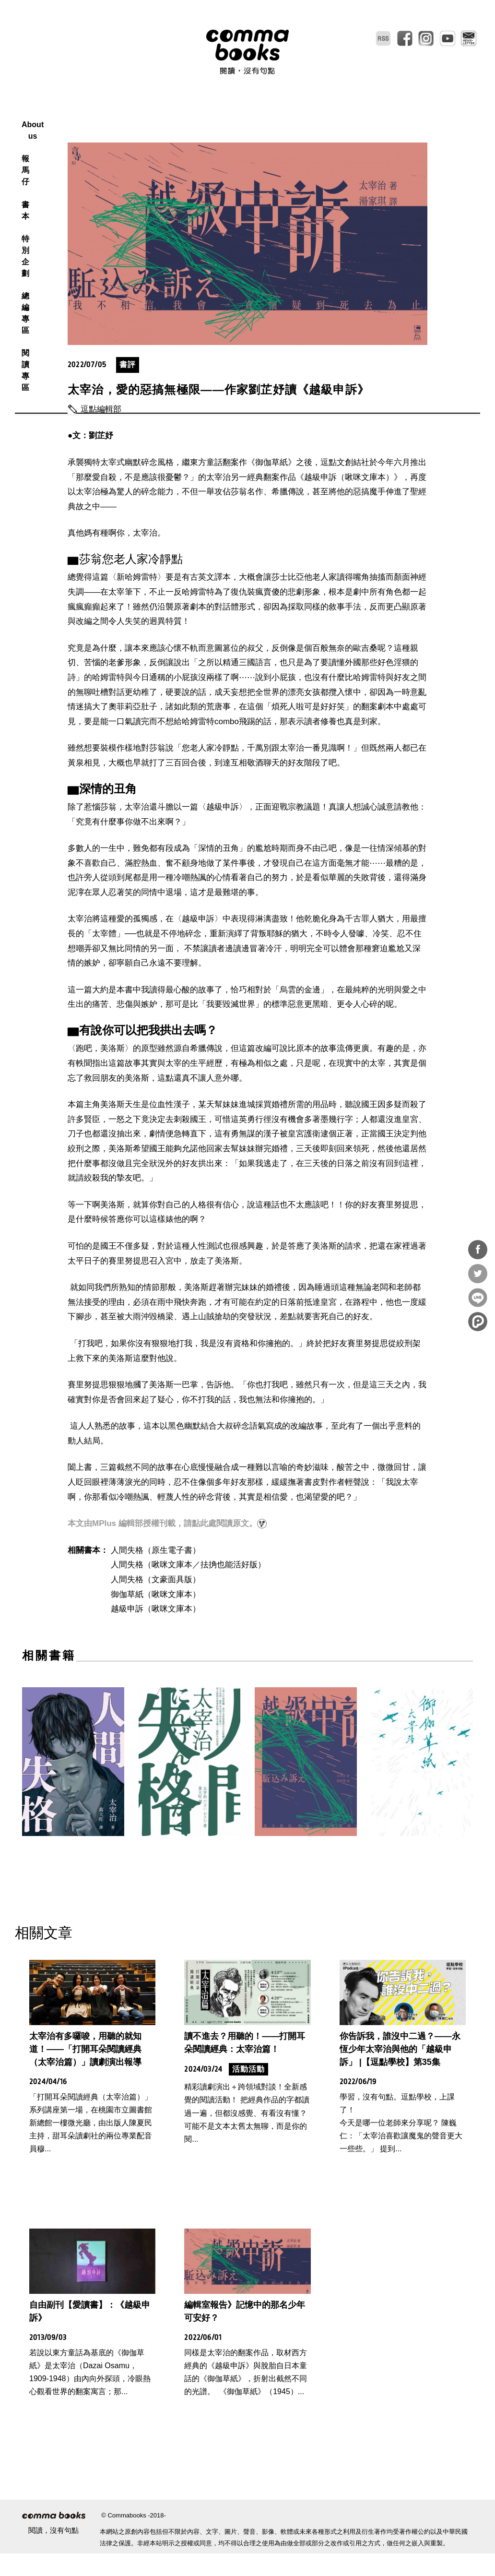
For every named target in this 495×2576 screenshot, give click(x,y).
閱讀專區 (357, 113)
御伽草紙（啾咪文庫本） (155, 1617)
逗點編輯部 (101, 431)
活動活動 (248, 2091)
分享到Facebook (477, 1249)
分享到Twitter (477, 1273)
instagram (426, 38)
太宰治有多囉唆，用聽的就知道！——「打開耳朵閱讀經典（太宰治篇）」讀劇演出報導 (85, 2071)
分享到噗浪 (477, 1321)
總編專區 (311, 113)
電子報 (468, 38)
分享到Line (477, 1297)
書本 (227, 113)
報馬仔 (191, 113)
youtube (447, 38)
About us (148, 113)
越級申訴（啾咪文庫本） (155, 1631)
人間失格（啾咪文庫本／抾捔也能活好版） (188, 1587)
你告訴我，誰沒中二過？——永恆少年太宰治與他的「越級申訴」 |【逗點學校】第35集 (400, 2071)
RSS (383, 38)
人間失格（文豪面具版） (155, 1602)
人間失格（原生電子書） (155, 1572)
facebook (404, 38)
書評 (127, 387)
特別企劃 (265, 113)
